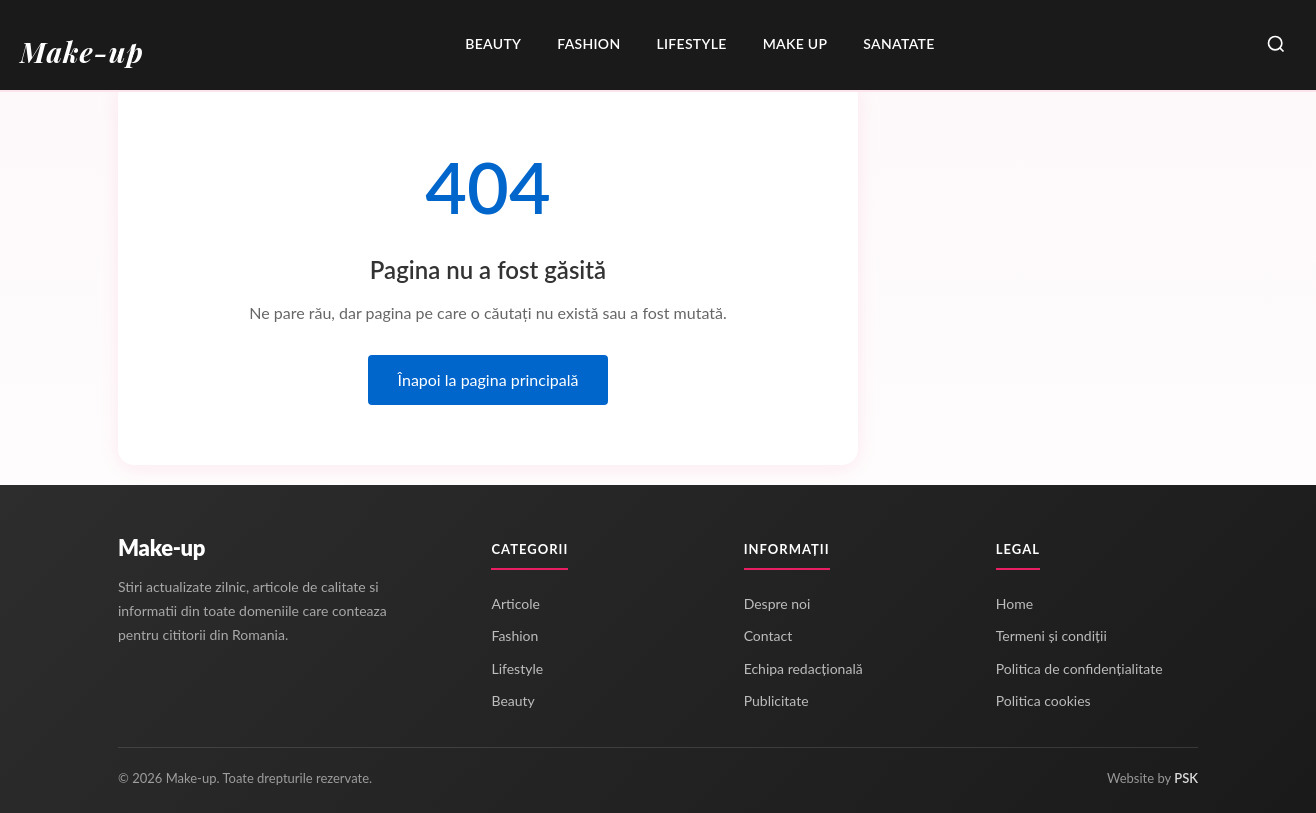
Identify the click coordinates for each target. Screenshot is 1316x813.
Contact (768, 635)
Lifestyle (691, 43)
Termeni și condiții (1051, 635)
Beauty (493, 43)
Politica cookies (1043, 700)
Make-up (161, 547)
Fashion (588, 43)
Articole (515, 603)
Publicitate (776, 700)
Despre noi (777, 603)
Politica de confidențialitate (1079, 668)
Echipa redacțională (803, 668)
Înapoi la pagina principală (488, 379)
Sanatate (898, 43)
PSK (1186, 778)
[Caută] (1276, 45)
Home (1014, 603)
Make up (795, 43)
